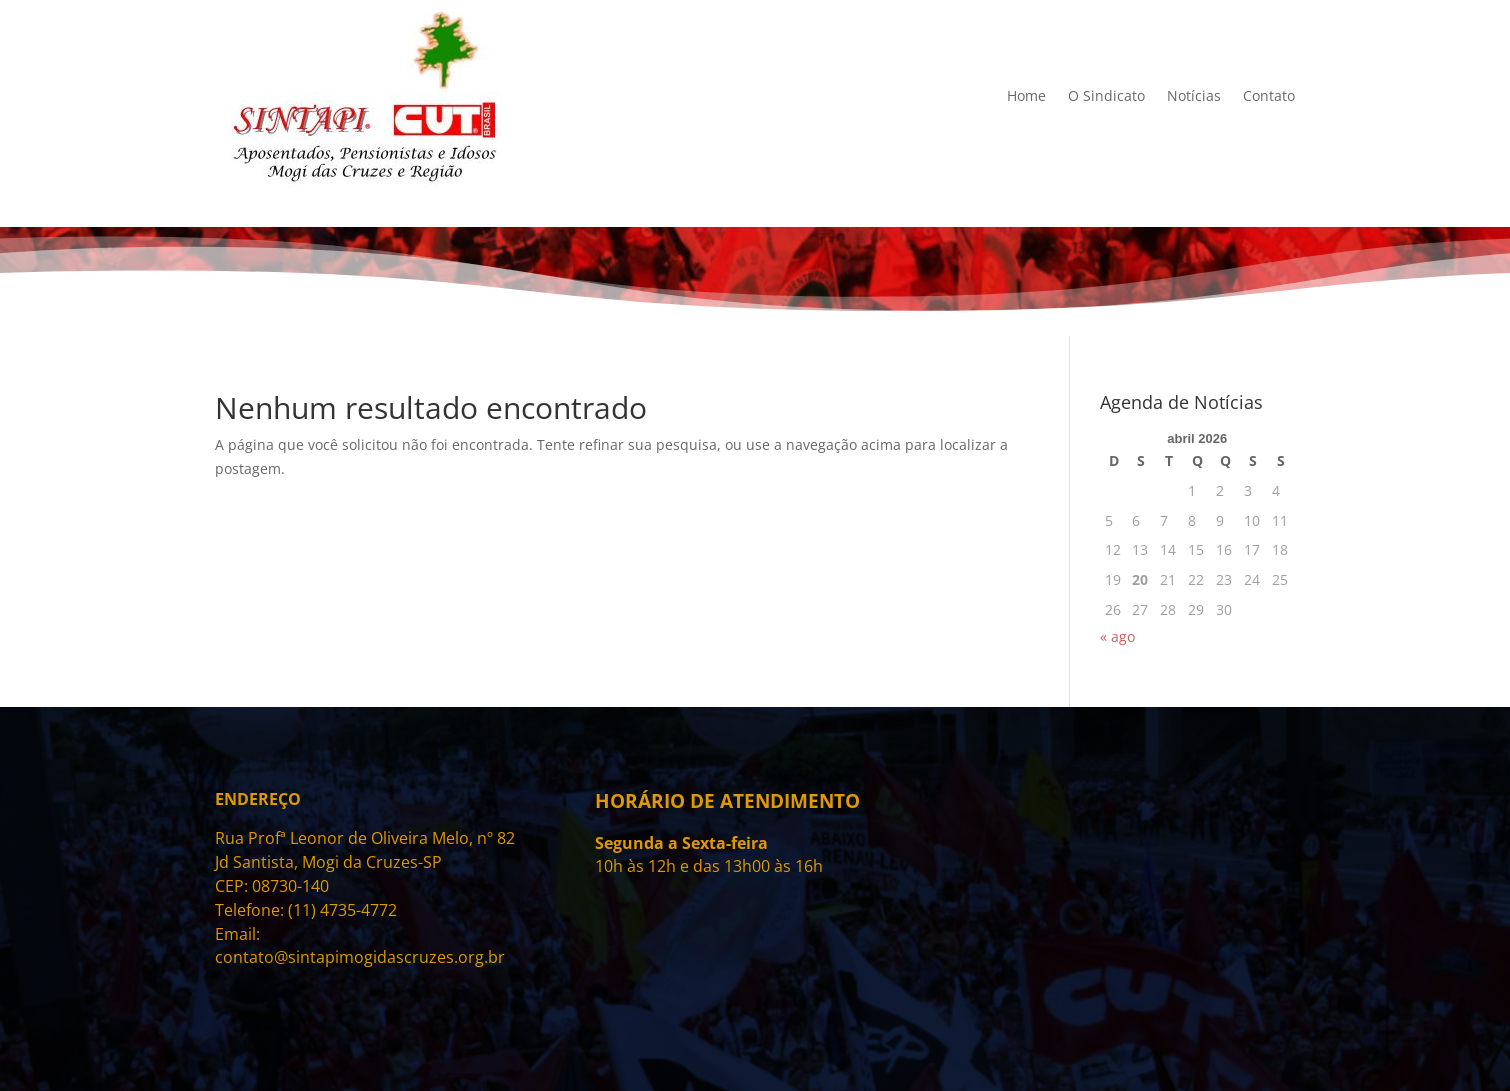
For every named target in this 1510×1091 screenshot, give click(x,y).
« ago (1117, 636)
